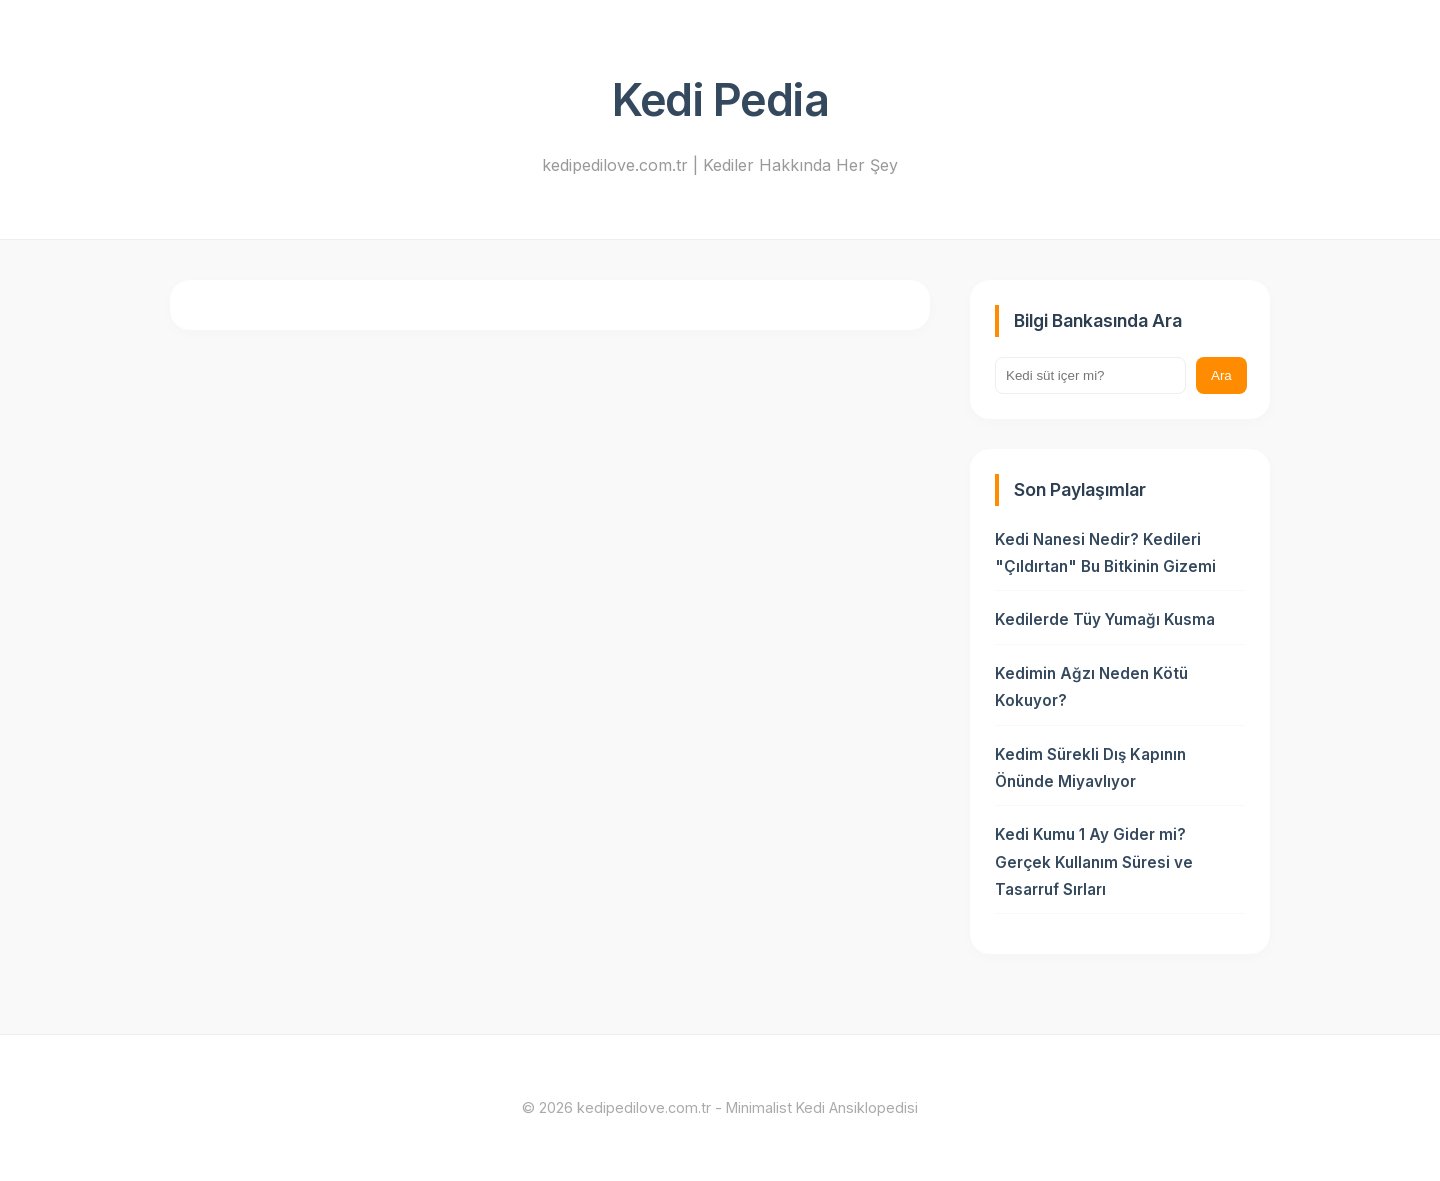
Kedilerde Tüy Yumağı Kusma (1105, 619)
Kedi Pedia (720, 100)
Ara (1221, 375)
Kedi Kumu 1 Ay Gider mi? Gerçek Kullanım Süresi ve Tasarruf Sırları (1094, 862)
